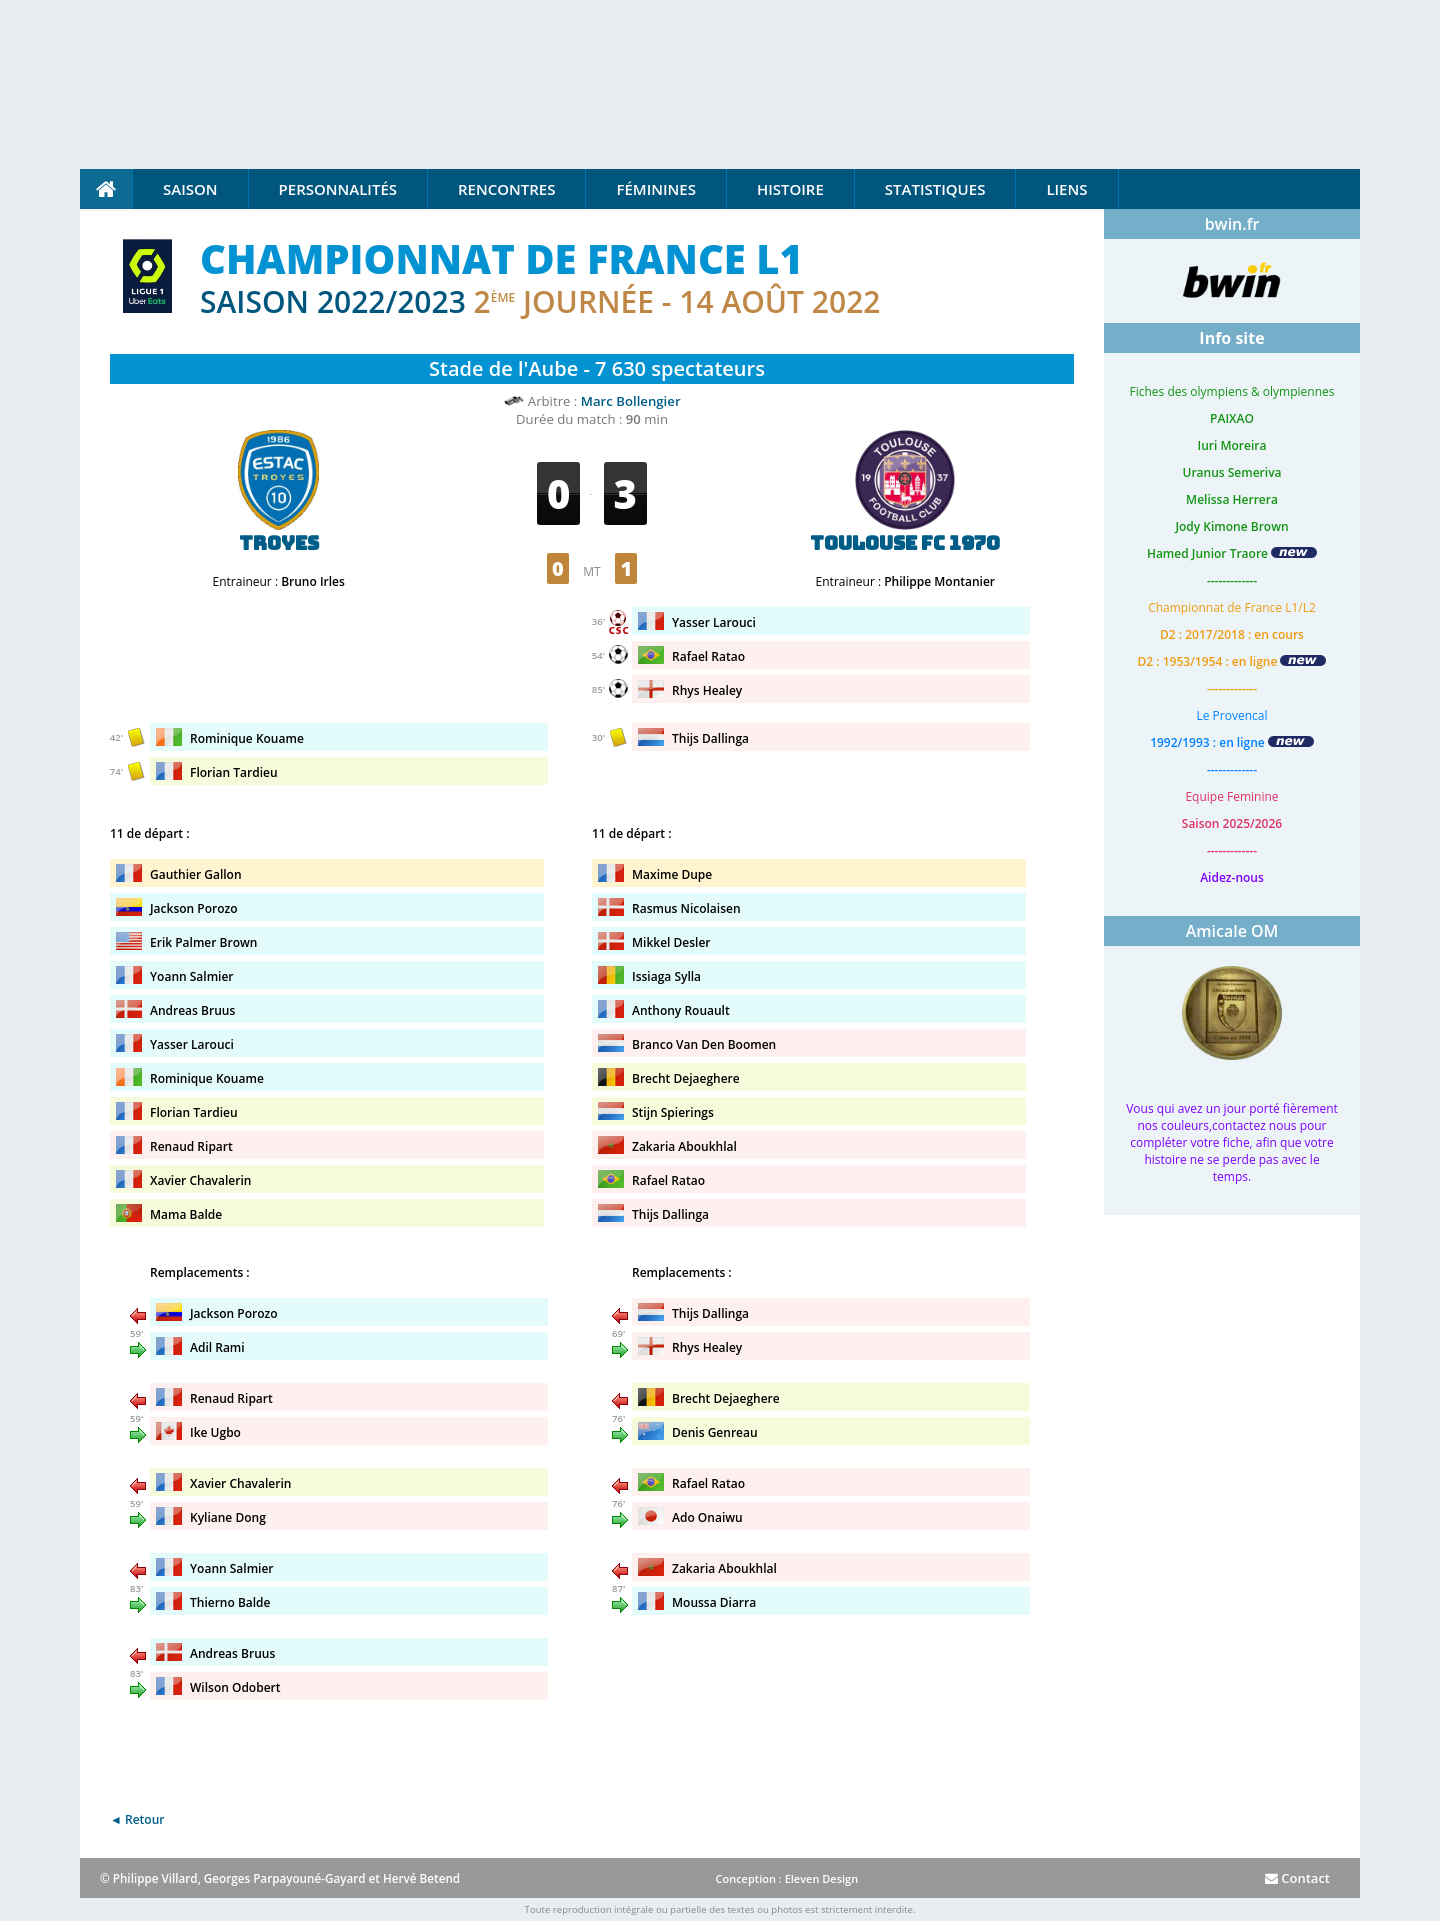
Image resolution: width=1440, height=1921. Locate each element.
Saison (190, 189)
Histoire (790, 189)
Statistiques (935, 189)
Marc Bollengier (631, 401)
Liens (1066, 189)
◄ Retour (137, 1819)
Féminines (655, 189)
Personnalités (338, 189)
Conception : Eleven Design (786, 1878)
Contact (1297, 1878)
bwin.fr (1232, 224)
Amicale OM (1232, 931)
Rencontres (506, 189)
